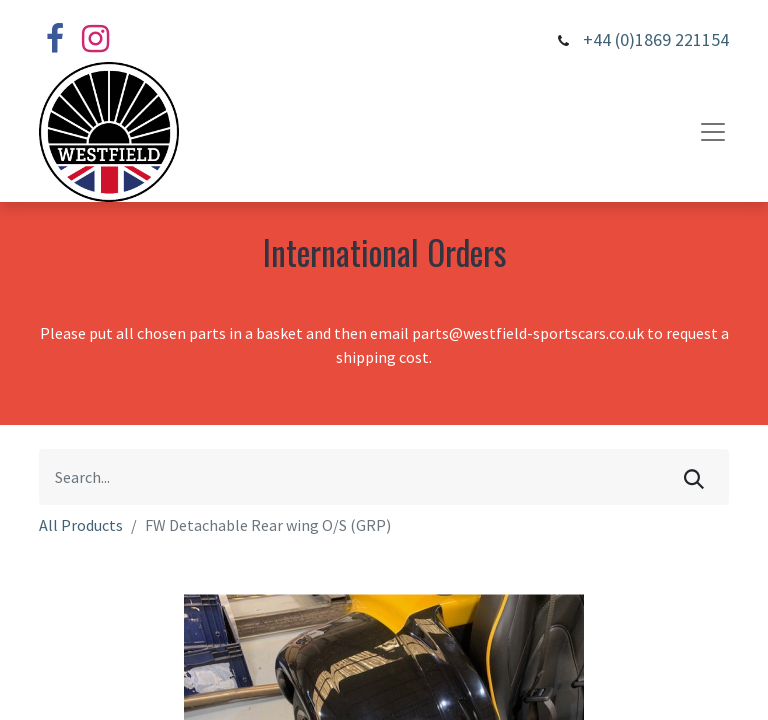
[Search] (694, 477)
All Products (81, 525)
